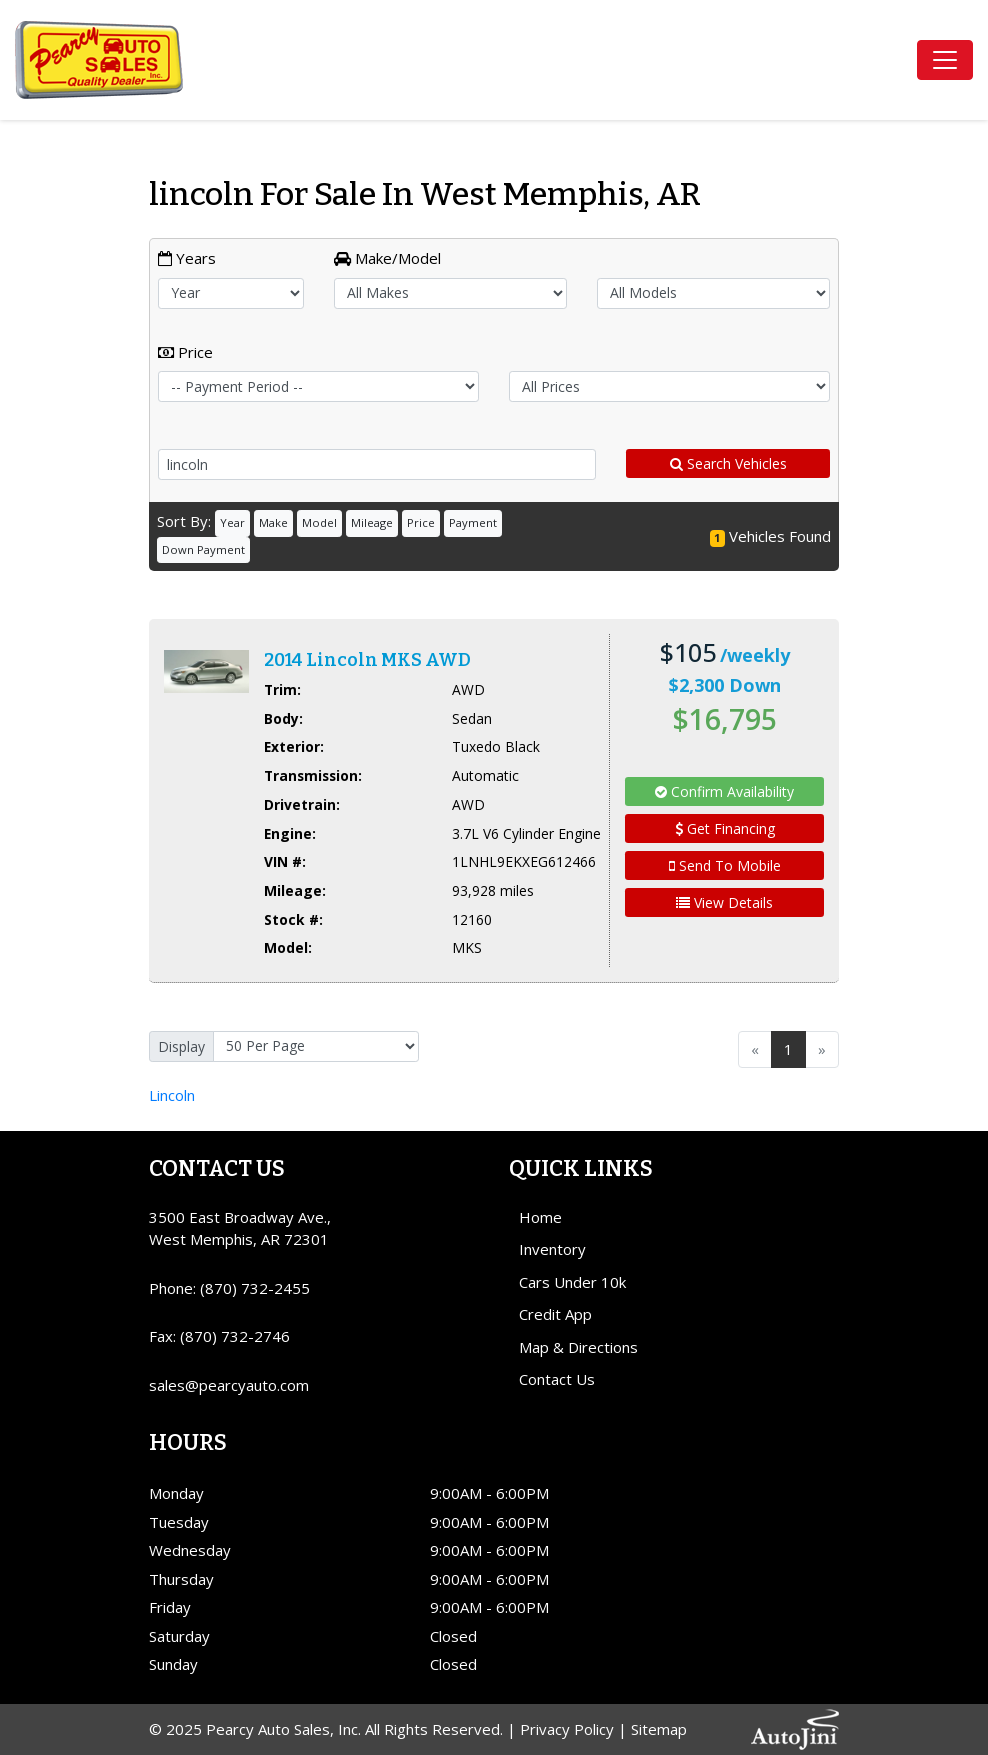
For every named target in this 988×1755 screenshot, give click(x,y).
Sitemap (659, 1729)
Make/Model (387, 258)
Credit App (555, 1314)
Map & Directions (578, 1347)
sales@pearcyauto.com (229, 1385)
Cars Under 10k (572, 1282)
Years (187, 258)
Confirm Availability (724, 791)
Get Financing (725, 828)
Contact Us (557, 1379)
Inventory (552, 1249)
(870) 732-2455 (255, 1288)
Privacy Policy (567, 1729)
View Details (724, 902)
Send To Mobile (725, 865)
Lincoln (172, 1095)
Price (185, 352)
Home (540, 1217)
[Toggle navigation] (945, 60)
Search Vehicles (728, 463)
